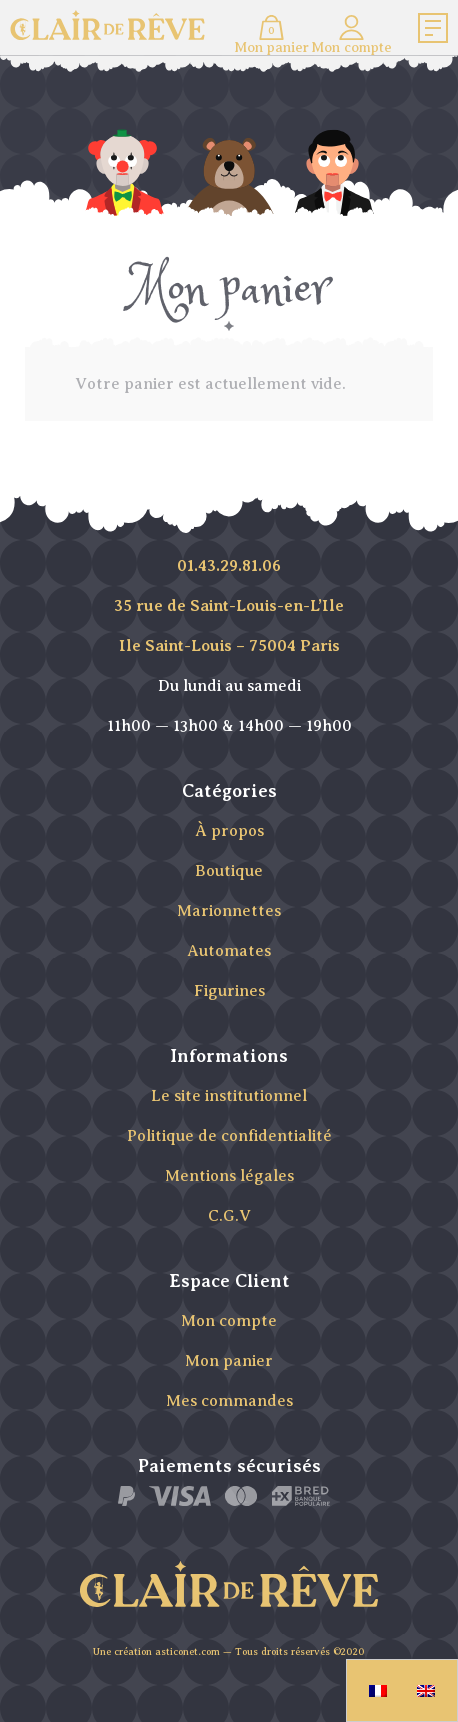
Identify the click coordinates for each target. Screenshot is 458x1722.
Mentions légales (229, 1176)
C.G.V (229, 1216)
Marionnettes (229, 911)
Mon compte (229, 1321)
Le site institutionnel (229, 1096)
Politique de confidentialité (229, 1136)
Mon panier (229, 1361)
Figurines (229, 991)
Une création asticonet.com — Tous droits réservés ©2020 (229, 1651)
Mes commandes (229, 1401)
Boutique (229, 871)
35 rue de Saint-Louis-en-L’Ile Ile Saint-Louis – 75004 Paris (229, 626)
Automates (229, 951)
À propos (229, 831)
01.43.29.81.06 (229, 566)
